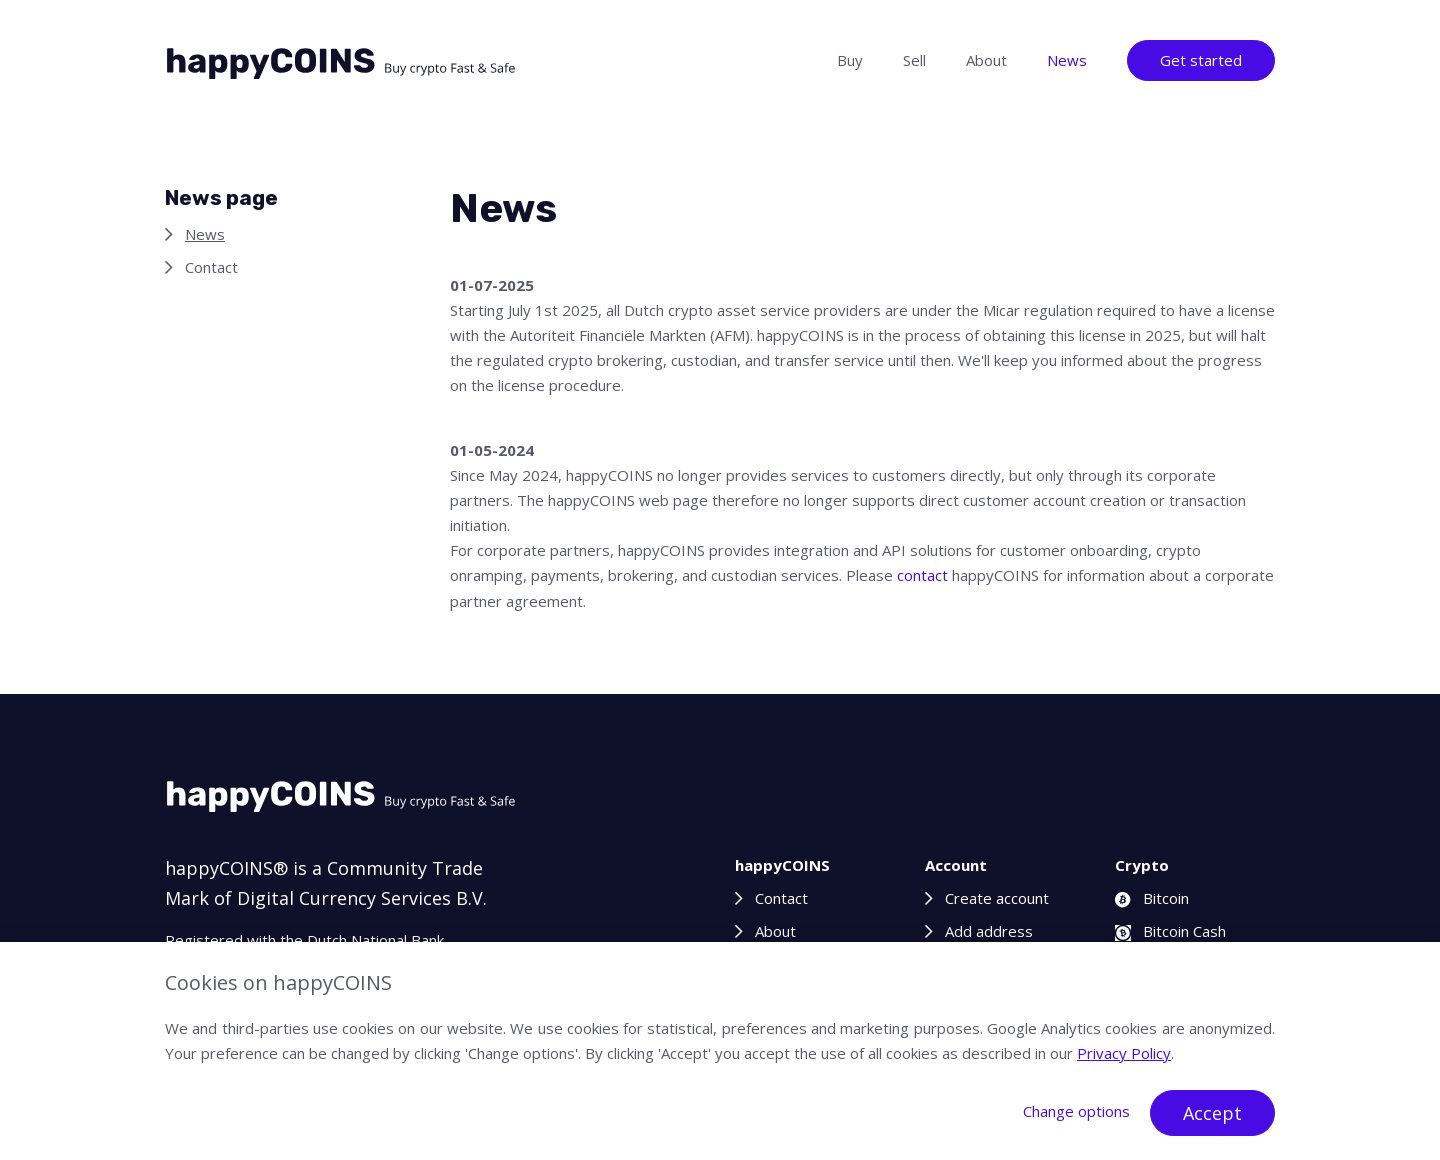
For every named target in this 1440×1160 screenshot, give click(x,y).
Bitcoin (1152, 898)
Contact (211, 267)
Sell (914, 60)
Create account (997, 898)
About (986, 60)
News (1067, 60)
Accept (1212, 1113)
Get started (1201, 60)
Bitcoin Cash (1170, 931)
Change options (1076, 1111)
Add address (989, 931)
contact (922, 575)
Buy (850, 60)
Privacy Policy (1124, 1053)
